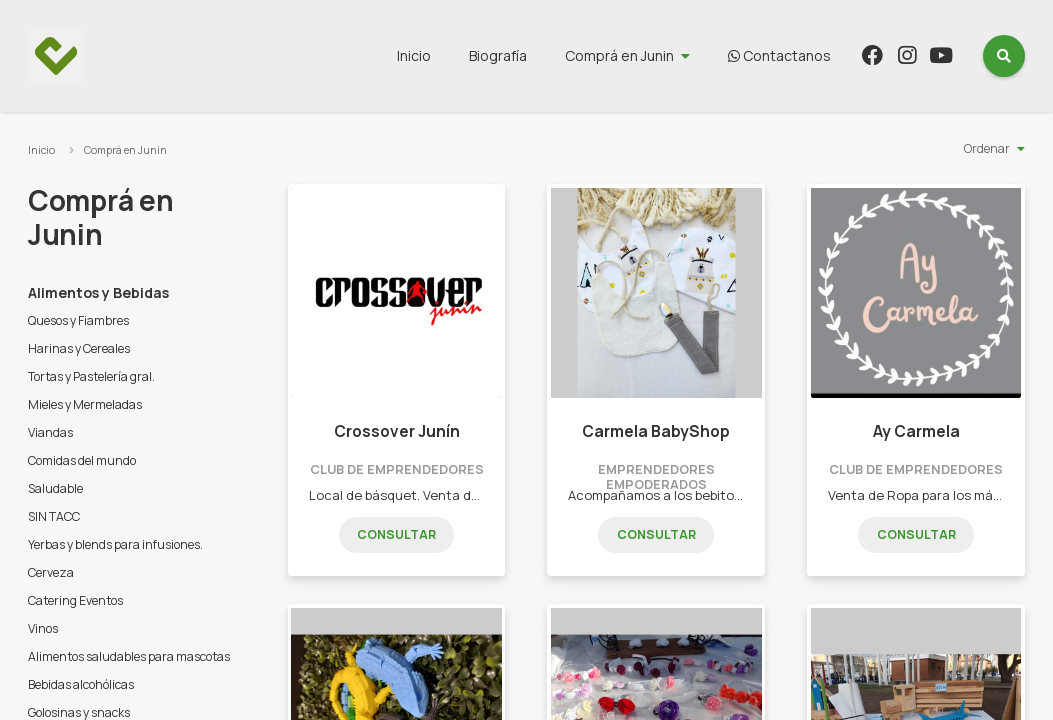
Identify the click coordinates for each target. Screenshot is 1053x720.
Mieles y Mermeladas (85, 404)
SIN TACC (54, 516)
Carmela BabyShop (656, 431)
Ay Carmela (916, 431)
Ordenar (987, 148)
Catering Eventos (75, 600)
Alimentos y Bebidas (98, 292)
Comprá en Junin (619, 55)
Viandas (50, 432)
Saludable (55, 488)
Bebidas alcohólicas (81, 684)
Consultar (396, 534)
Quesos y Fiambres (78, 320)
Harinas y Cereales (79, 348)
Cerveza (51, 572)
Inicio (414, 55)
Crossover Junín (397, 431)
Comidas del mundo (82, 460)
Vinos (43, 628)
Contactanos (779, 55)
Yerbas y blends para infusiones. (115, 544)
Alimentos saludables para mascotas (129, 656)
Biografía (498, 55)
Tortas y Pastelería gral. (91, 376)
